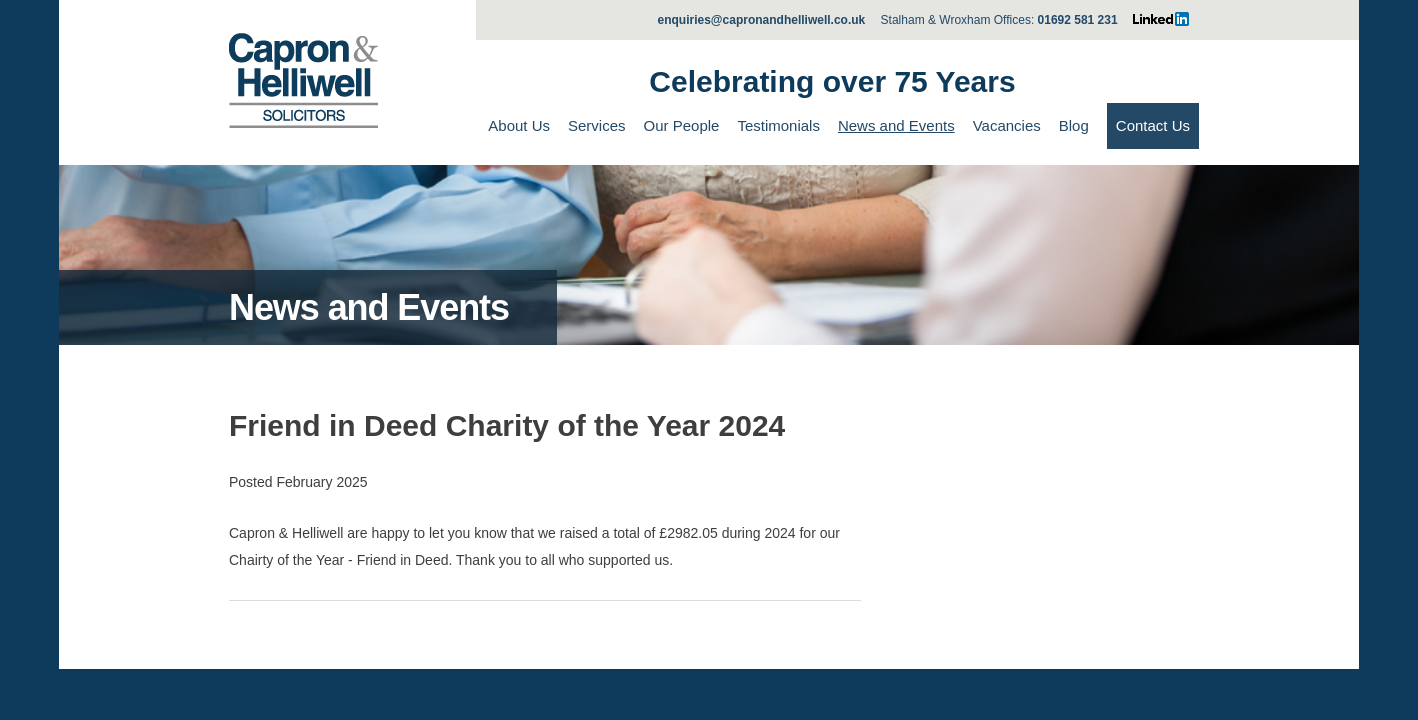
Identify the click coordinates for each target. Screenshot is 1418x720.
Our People (682, 125)
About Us (519, 125)
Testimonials (778, 125)
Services (597, 125)
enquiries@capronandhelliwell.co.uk (762, 20)
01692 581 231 (1078, 20)
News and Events (896, 125)
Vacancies (1007, 125)
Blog (1074, 125)
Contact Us (1153, 125)
